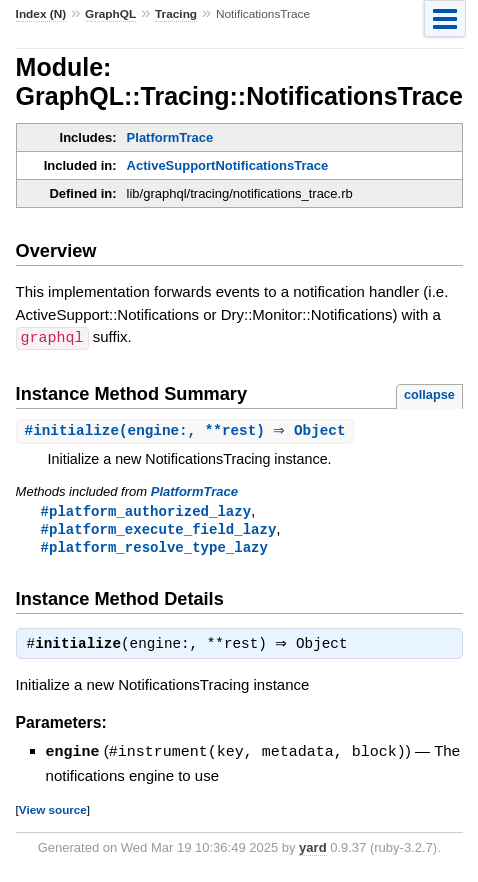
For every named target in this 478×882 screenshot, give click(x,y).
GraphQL (110, 14)
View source (53, 813)
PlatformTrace (170, 137)
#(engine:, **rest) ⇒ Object (188, 430)
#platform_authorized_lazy (146, 511)
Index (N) (41, 14)
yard (312, 851)
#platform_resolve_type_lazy (154, 549)
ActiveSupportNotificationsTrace (228, 165)
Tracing (176, 14)
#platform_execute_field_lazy (159, 530)
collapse (429, 393)
